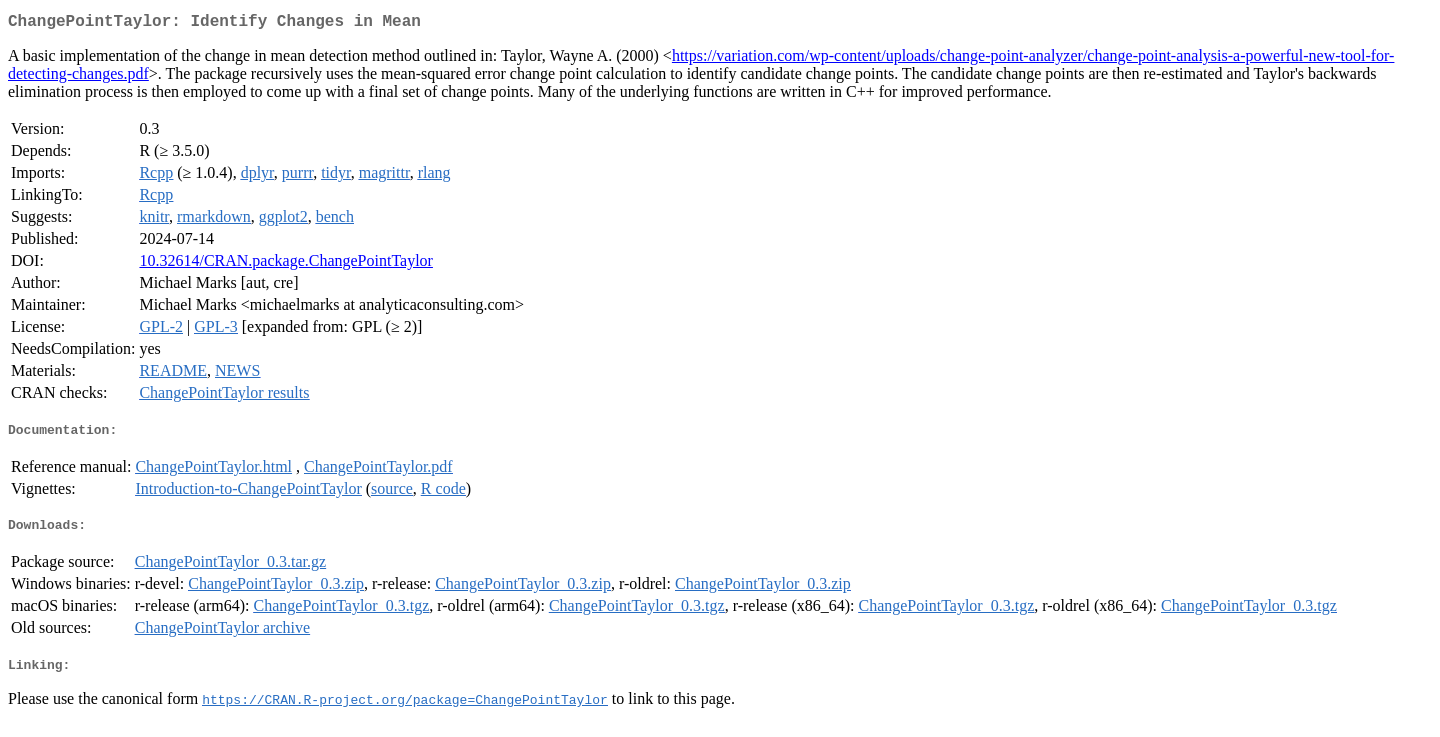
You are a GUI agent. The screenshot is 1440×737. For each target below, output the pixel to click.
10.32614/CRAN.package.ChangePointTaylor (286, 264)
